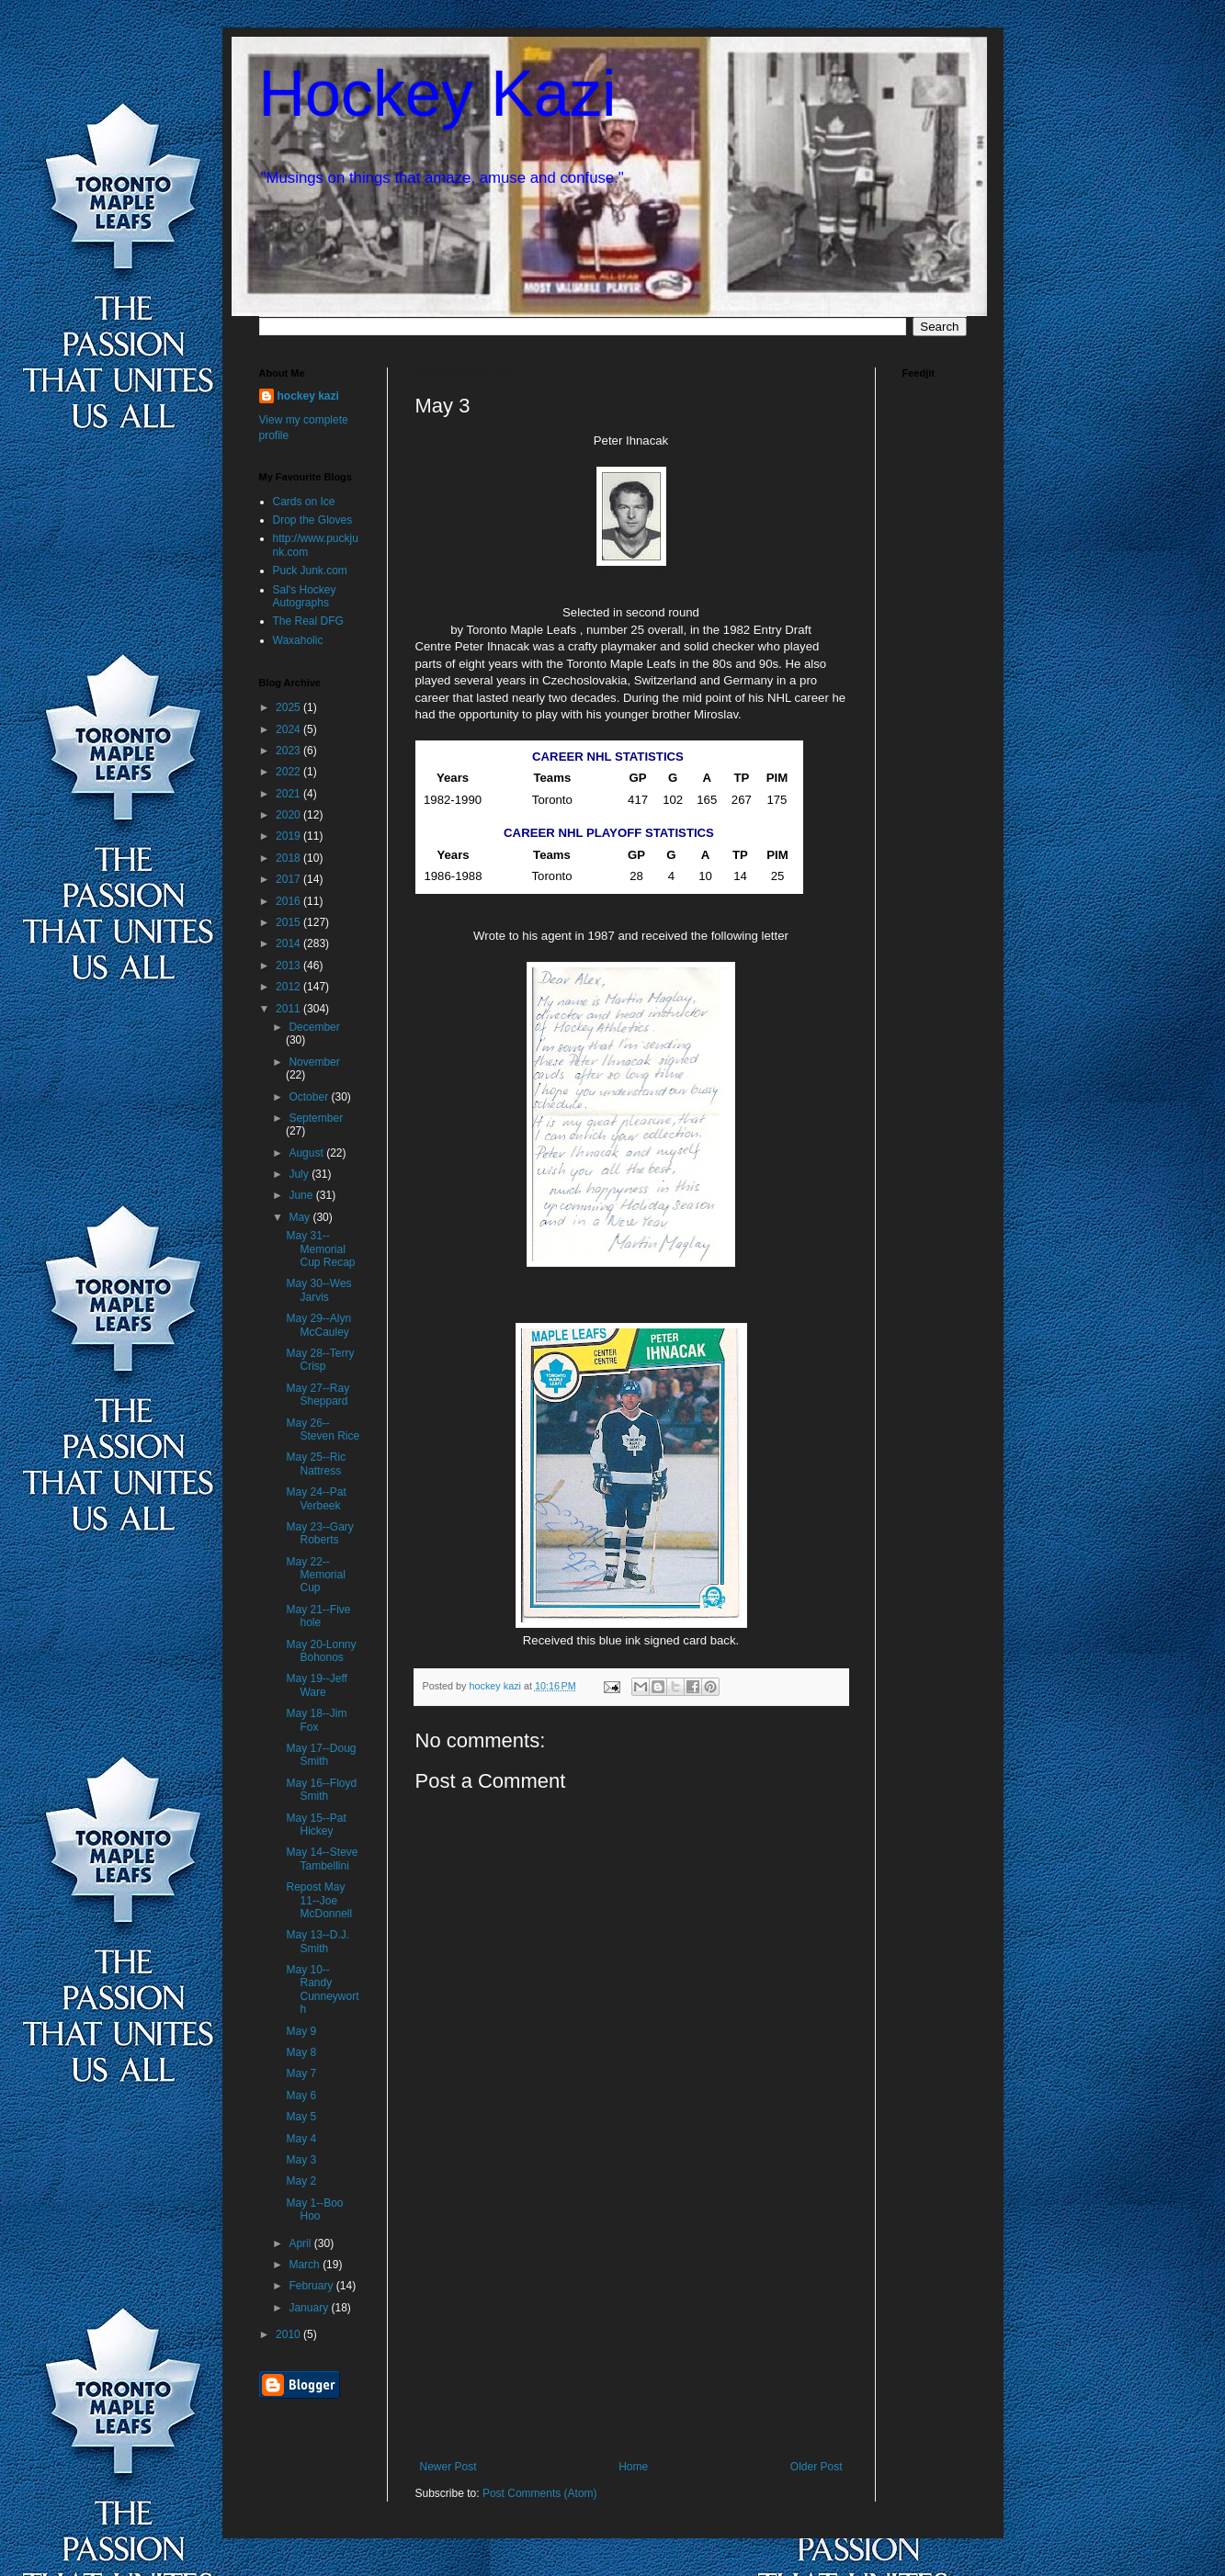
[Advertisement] (631, 2322)
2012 (289, 986)
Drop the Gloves (313, 520)
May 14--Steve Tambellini (321, 1858)
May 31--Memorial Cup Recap (320, 1249)
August (307, 1153)
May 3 (301, 2159)
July (300, 1174)
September (316, 1118)
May (300, 1217)
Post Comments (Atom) (539, 2493)
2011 (289, 1008)
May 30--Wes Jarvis (318, 1290)
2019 (289, 836)
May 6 (301, 2095)
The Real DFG (308, 621)
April (301, 2243)
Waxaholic (298, 640)
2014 (289, 943)
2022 (289, 771)
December (314, 1027)
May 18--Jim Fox (316, 1720)
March (306, 2264)
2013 (289, 965)
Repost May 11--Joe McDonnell (319, 1900)
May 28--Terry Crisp (320, 1360)
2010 (289, 2334)
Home (633, 2466)
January (310, 2307)
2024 (289, 729)
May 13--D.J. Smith (317, 1941)
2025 (289, 707)
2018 (289, 858)
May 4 (301, 2138)
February (312, 2285)
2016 (289, 901)
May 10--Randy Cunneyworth (322, 1989)
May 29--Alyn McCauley (318, 1325)
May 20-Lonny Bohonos (321, 1651)
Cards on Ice (304, 501)
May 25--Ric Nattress (316, 1463)
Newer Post (448, 2466)
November (314, 1062)
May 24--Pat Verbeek (316, 1498)
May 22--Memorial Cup (315, 1575)
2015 (289, 922)
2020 (289, 814)
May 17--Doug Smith (321, 1755)
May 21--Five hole (318, 1616)
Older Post (816, 2466)
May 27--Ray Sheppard (317, 1394)
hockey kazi (308, 396)
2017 (289, 879)
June (302, 1195)
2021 (289, 793)
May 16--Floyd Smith (321, 1789)
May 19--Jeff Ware (316, 1685)
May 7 (301, 2073)
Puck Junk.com (310, 570)
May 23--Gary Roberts (319, 1533)
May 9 (301, 2031)
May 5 (301, 2116)
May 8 (301, 2052)
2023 (289, 750)
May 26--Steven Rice (322, 1429)
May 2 (301, 2181)
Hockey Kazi (438, 94)
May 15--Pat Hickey (316, 1824)
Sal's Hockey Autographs (304, 596)
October (310, 1096)
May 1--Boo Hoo (314, 2209)
